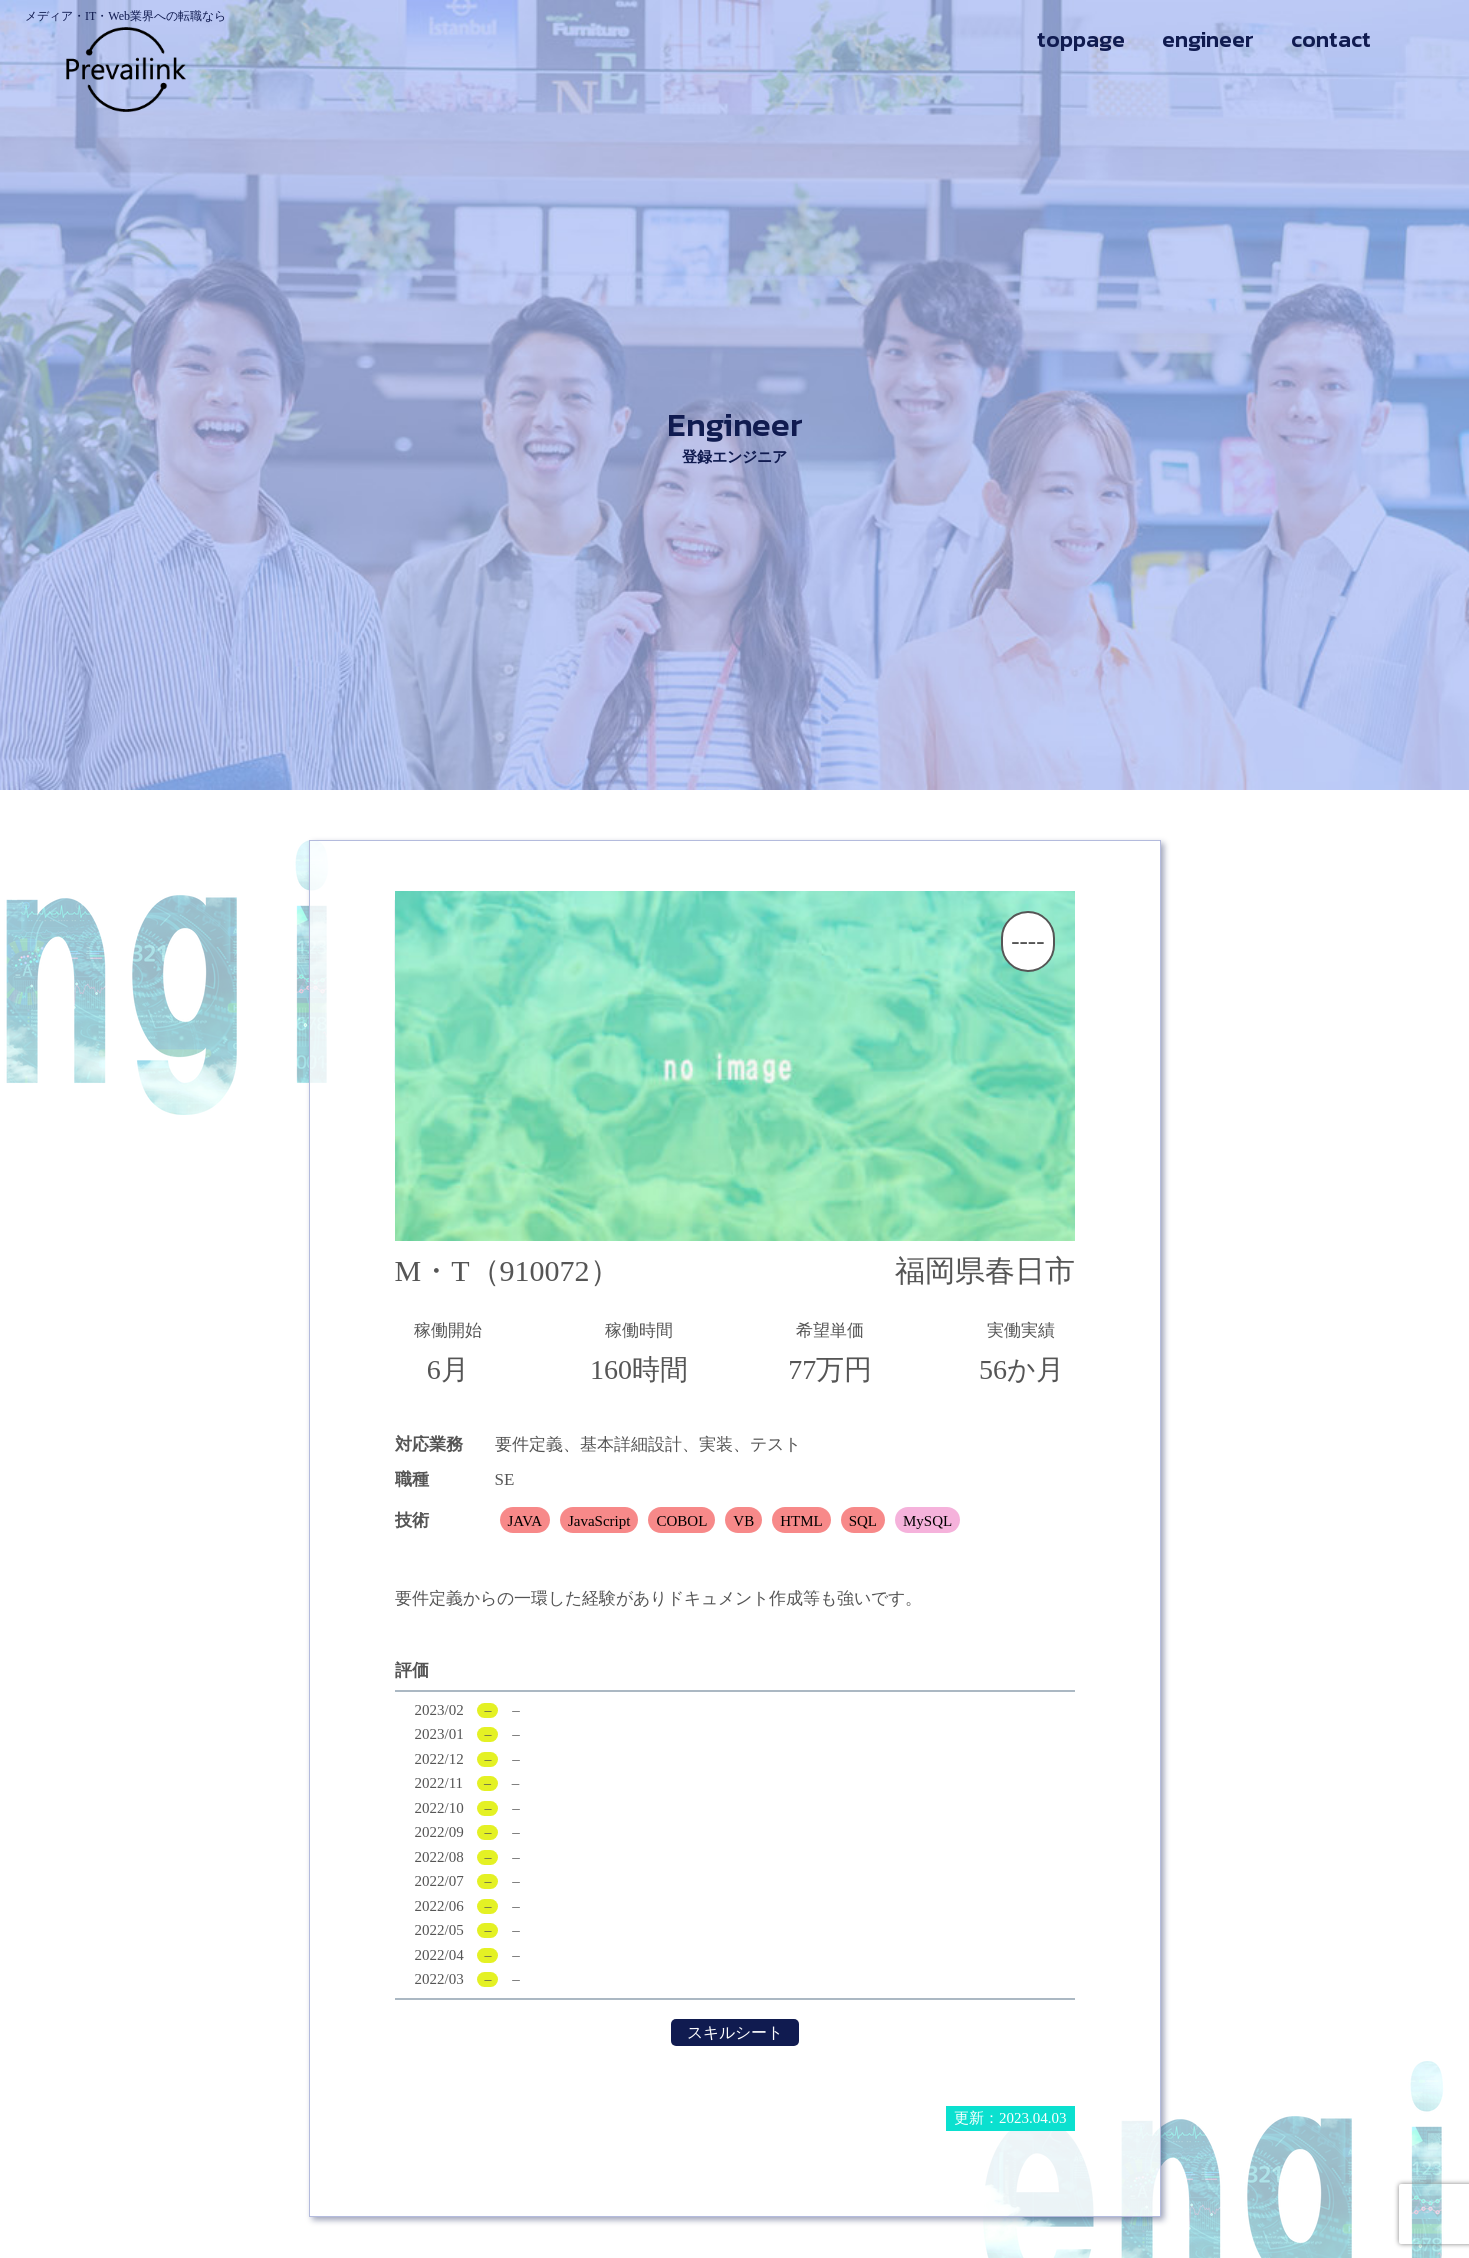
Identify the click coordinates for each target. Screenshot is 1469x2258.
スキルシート (735, 2032)
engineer (1208, 40)
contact (1331, 40)
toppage (1081, 40)
